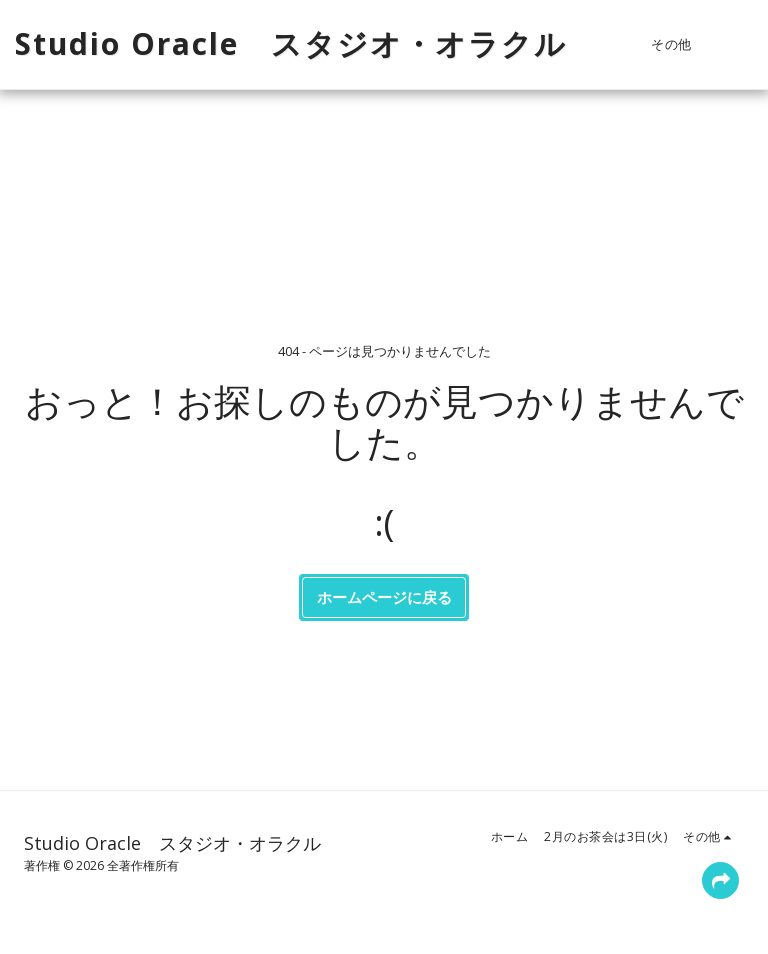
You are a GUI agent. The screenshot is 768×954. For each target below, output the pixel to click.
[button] (738, 44)
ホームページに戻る (384, 597)
